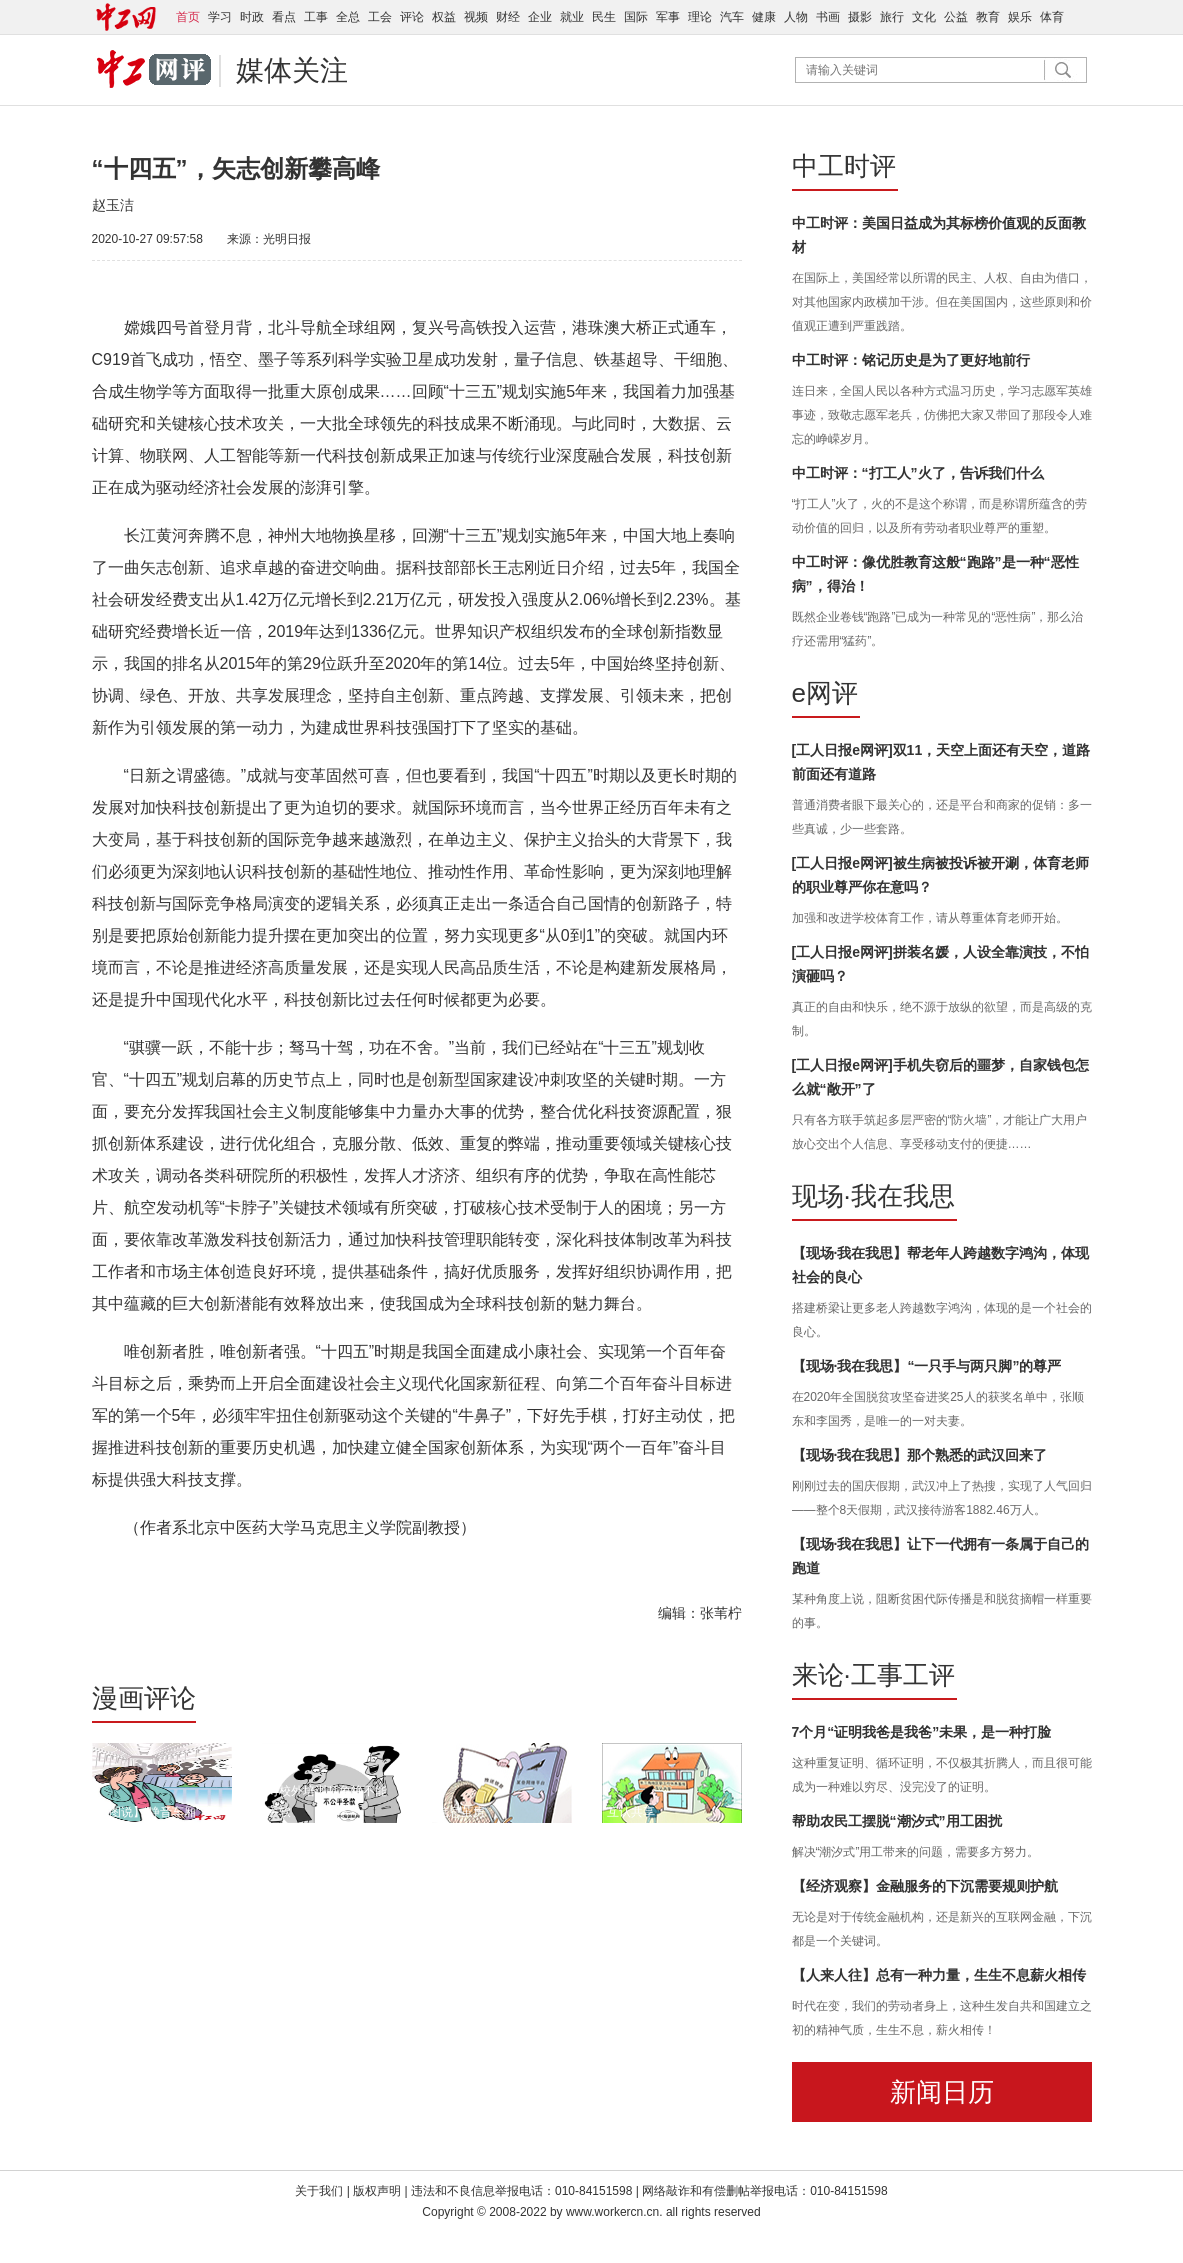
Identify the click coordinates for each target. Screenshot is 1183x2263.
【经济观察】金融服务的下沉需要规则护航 (925, 1886)
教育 (988, 17)
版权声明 (378, 2191)
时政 (252, 17)
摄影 (860, 17)
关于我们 (319, 2191)
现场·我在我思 (873, 1196)
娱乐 (1020, 17)
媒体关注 (292, 70)
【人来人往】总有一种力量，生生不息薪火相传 (939, 1975)
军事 (668, 17)
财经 (508, 17)
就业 (572, 17)
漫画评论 (144, 1698)
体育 (1052, 17)
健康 (764, 17)
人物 (796, 17)
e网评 (825, 693)
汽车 (732, 17)
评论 (412, 17)
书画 (828, 17)
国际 (636, 17)
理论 (700, 17)
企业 (540, 17)
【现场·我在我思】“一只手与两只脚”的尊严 (927, 1366)
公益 (956, 17)
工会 (380, 17)
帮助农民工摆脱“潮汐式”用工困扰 (897, 1821)
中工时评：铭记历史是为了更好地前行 (911, 360)
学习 (220, 17)
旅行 (892, 17)
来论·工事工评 (873, 1675)
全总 (348, 17)
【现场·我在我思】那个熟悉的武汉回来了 (920, 1455)
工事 (316, 17)
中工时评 (844, 166)
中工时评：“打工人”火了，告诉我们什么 (918, 473)
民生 (604, 17)
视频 (476, 17)
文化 (924, 17)
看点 (284, 17)
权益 (444, 17)
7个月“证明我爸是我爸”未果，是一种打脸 (922, 1732)
